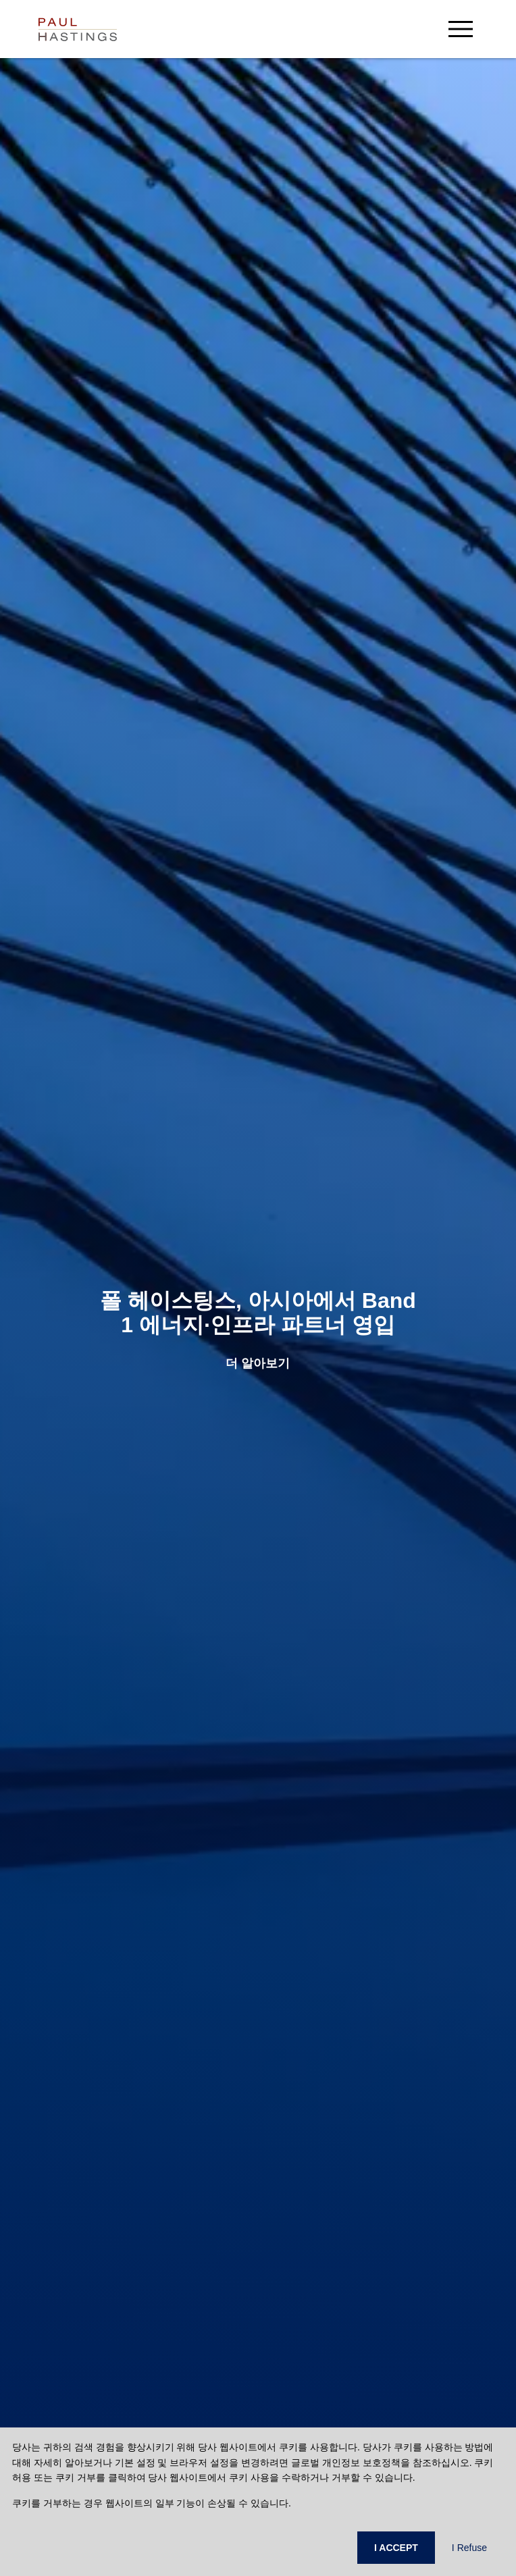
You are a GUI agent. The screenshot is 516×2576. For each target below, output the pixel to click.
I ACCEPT (396, 2547)
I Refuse (469, 2547)
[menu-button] (461, 28)
